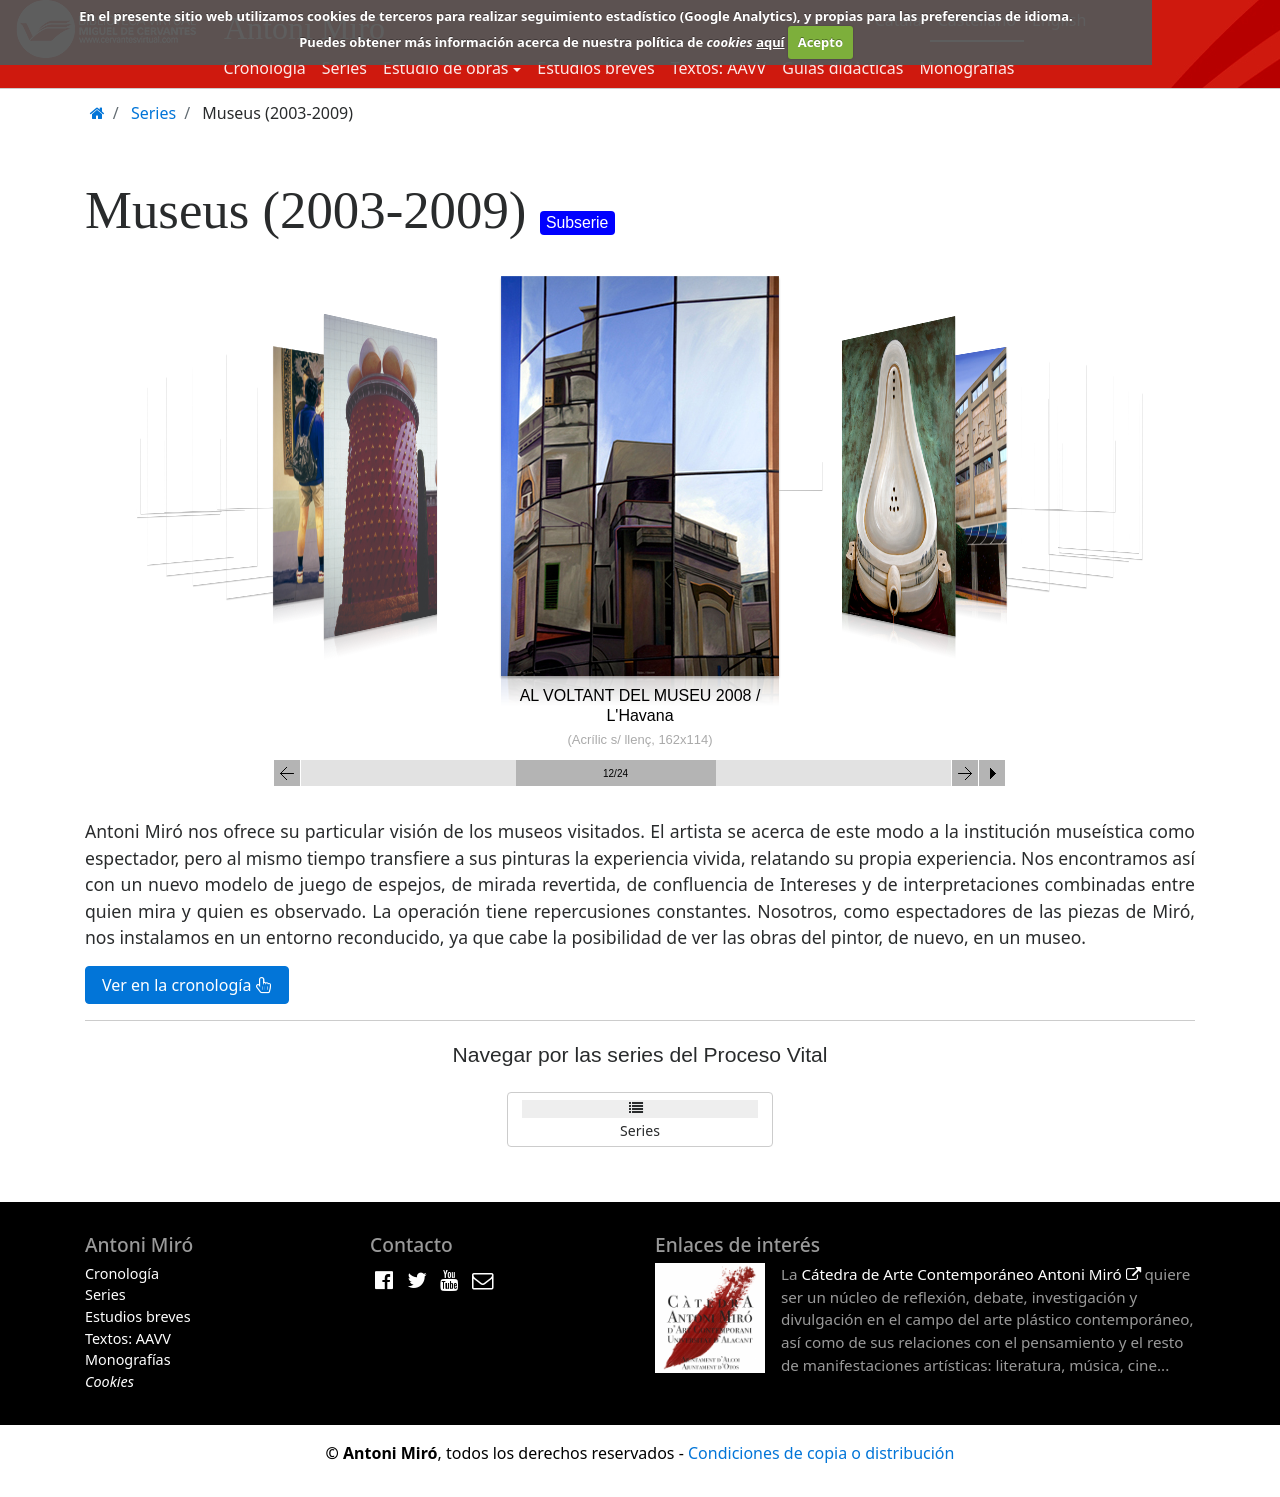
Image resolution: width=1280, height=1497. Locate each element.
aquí (770, 42)
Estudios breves (595, 68)
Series (344, 68)
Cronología (264, 68)
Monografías (966, 68)
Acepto (820, 42)
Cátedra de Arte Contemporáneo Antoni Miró (970, 1274)
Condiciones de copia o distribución (821, 1453)
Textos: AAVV (719, 68)
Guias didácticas (842, 68)
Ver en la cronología (187, 985)
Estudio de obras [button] (446, 68)
